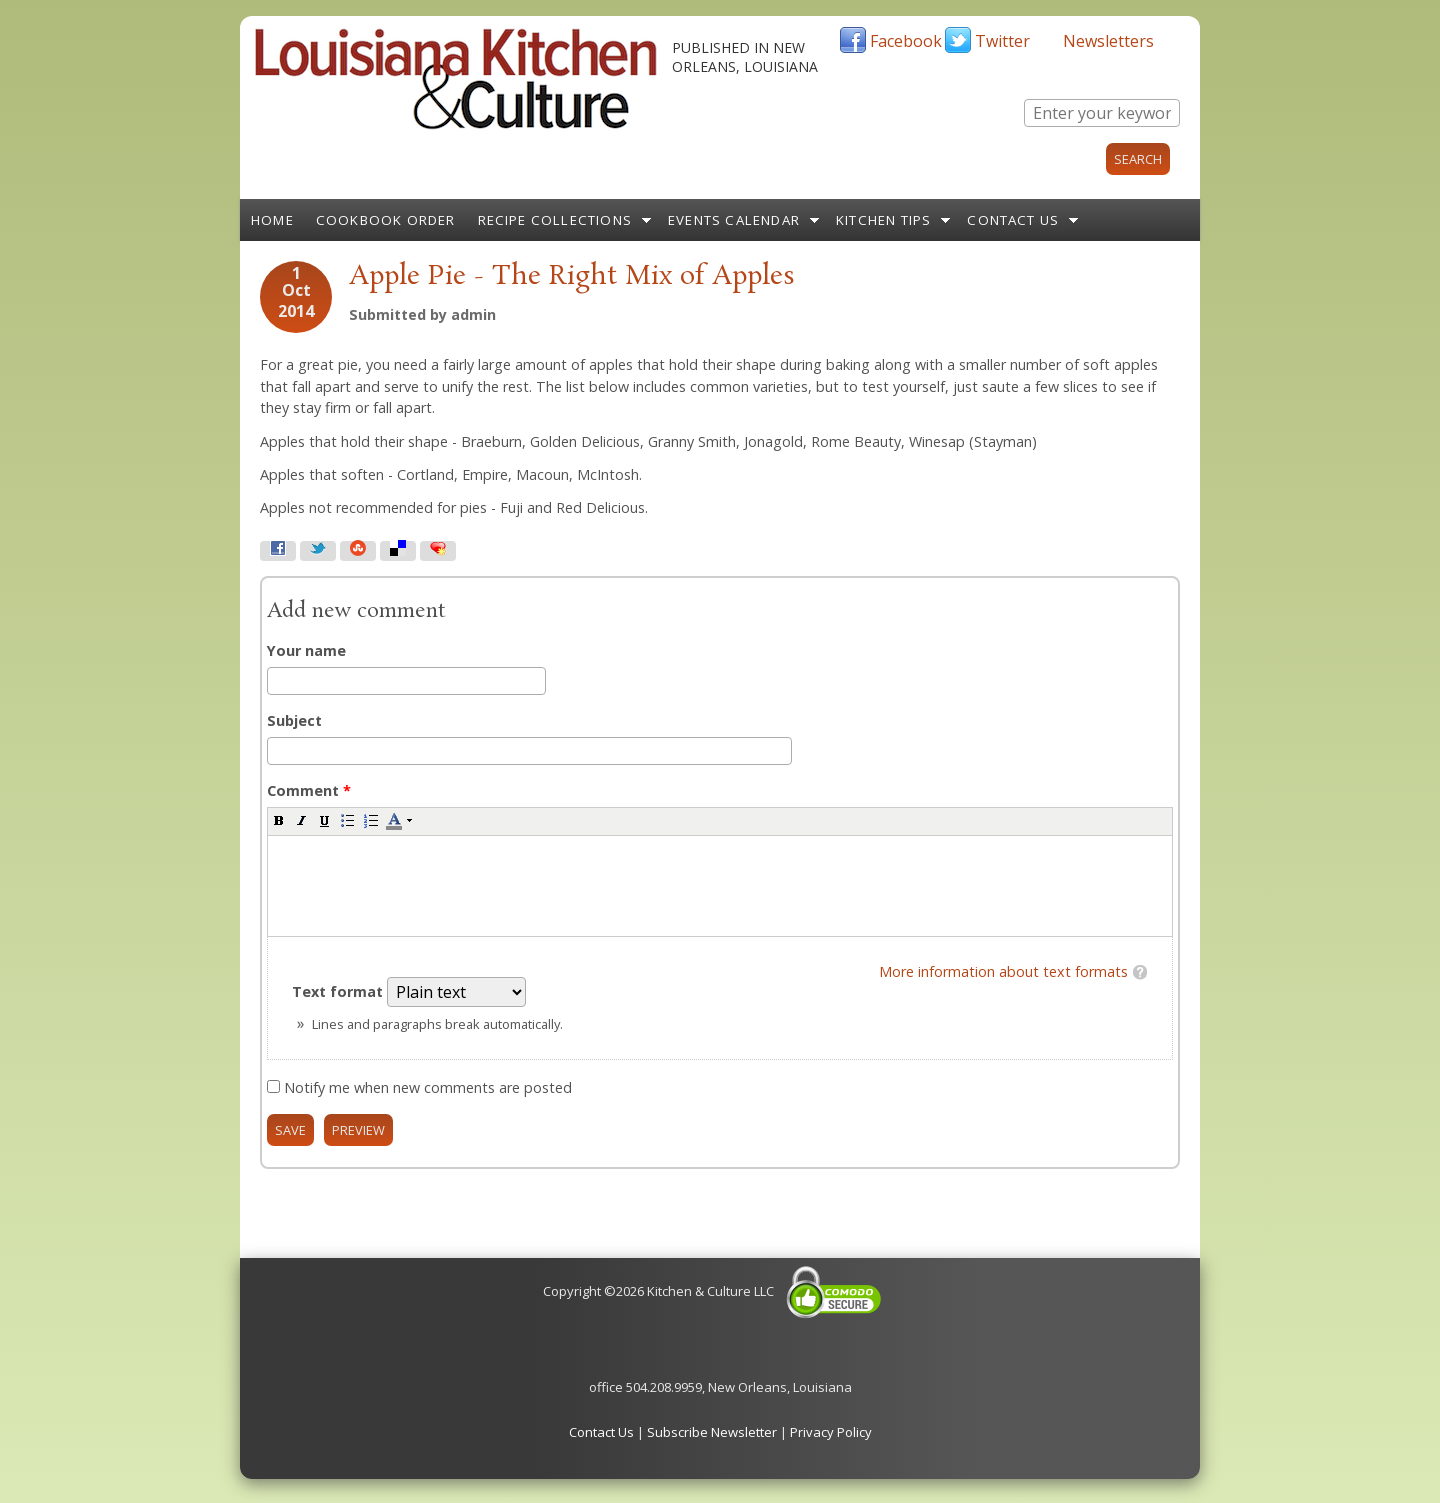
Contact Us (1013, 220)
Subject (294, 720)
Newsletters (1108, 41)
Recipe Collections (555, 220)
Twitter (1002, 41)
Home (272, 220)
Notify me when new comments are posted (428, 1087)
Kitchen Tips (883, 220)
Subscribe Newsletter (712, 1432)
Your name (306, 650)
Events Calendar (734, 220)
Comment (309, 790)
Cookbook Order (386, 220)
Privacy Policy (831, 1432)
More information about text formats (1003, 971)
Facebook (906, 41)
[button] (279, 820)
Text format (339, 991)
